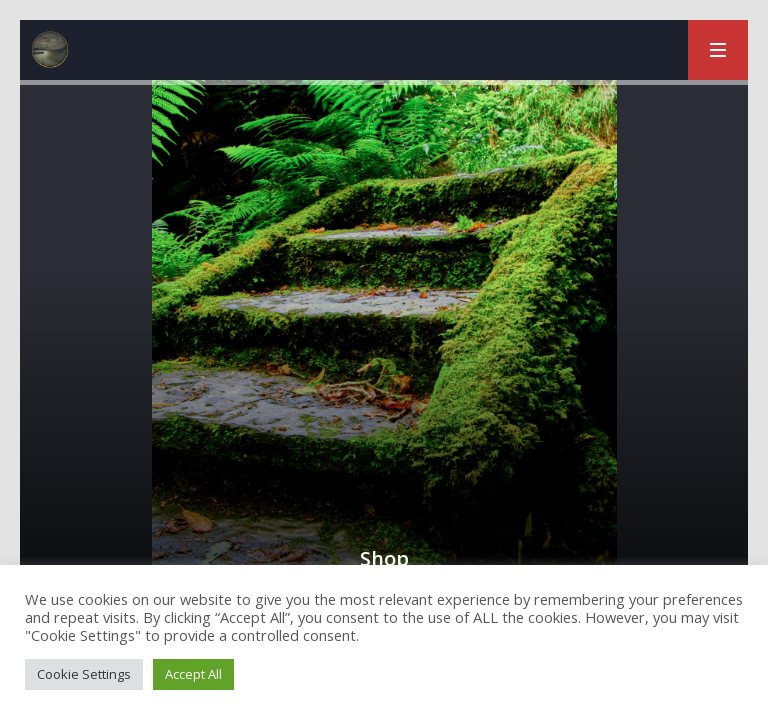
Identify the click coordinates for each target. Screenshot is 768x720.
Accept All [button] (193, 674)
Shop (384, 558)
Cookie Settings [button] (84, 674)
